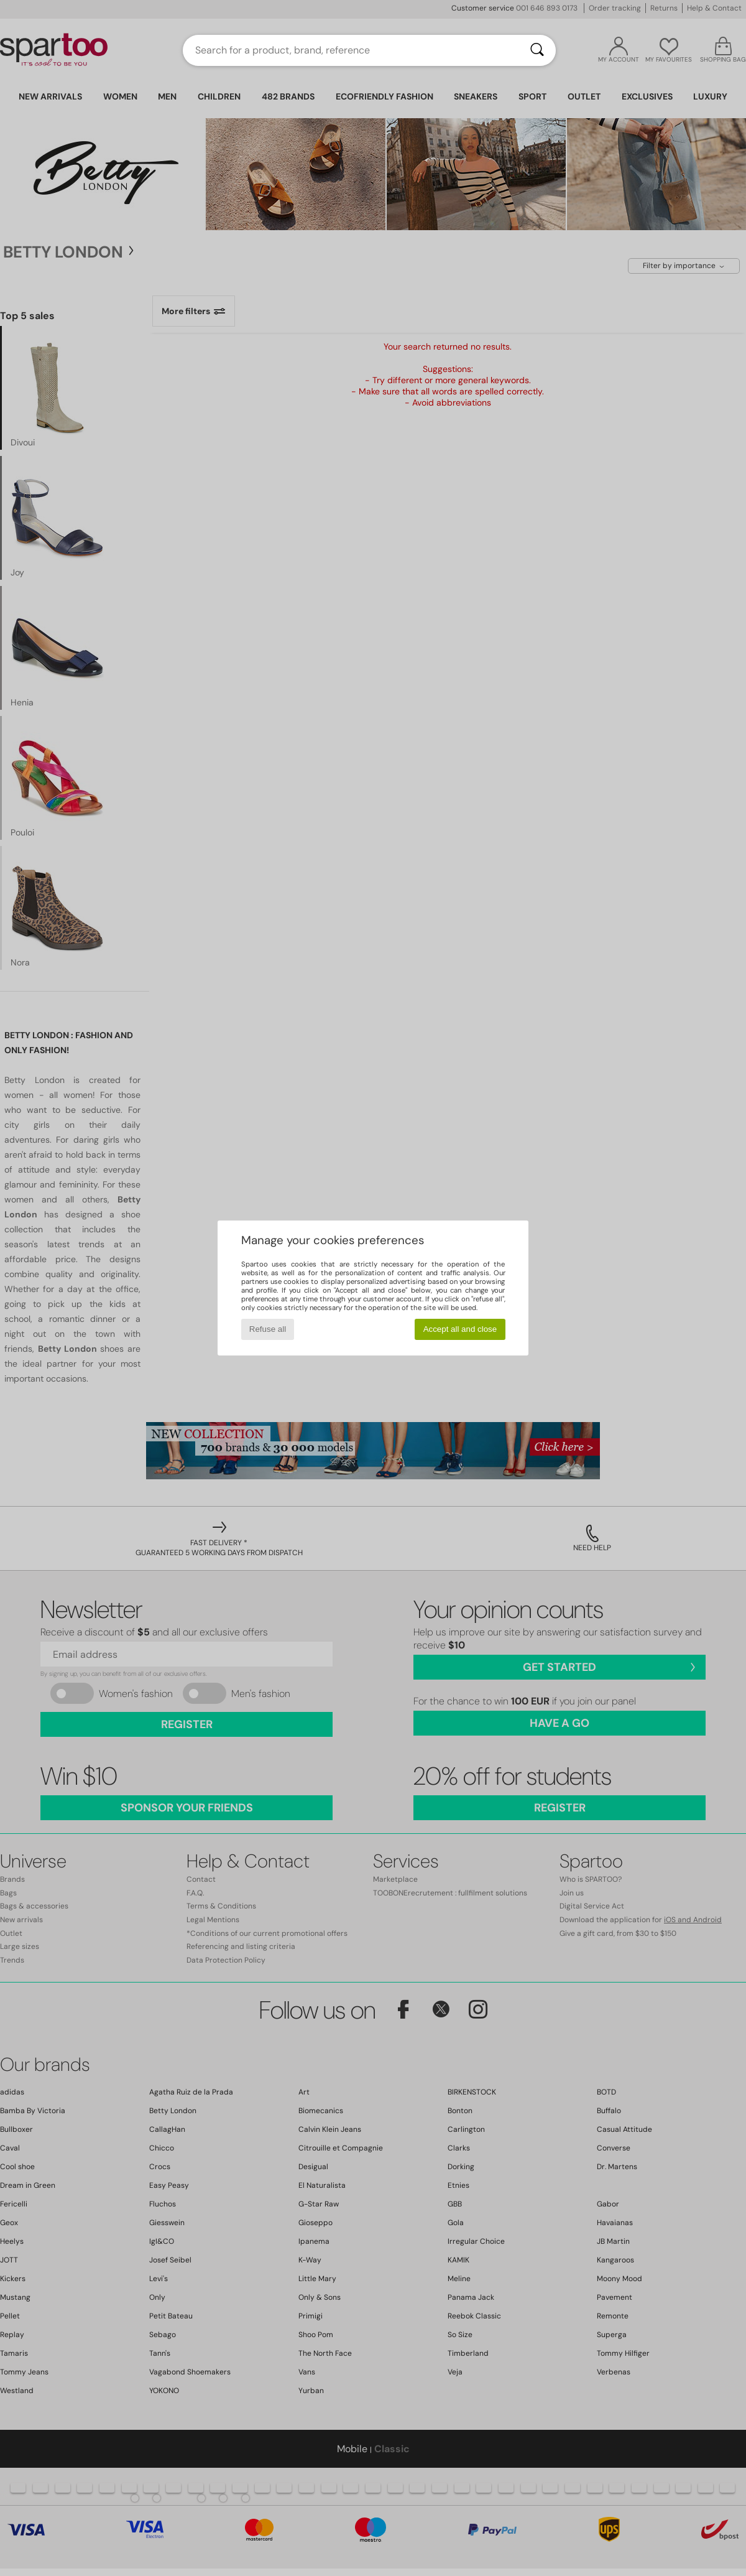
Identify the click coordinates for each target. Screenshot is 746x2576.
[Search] (537, 50)
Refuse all (267, 1329)
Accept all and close (460, 1329)
